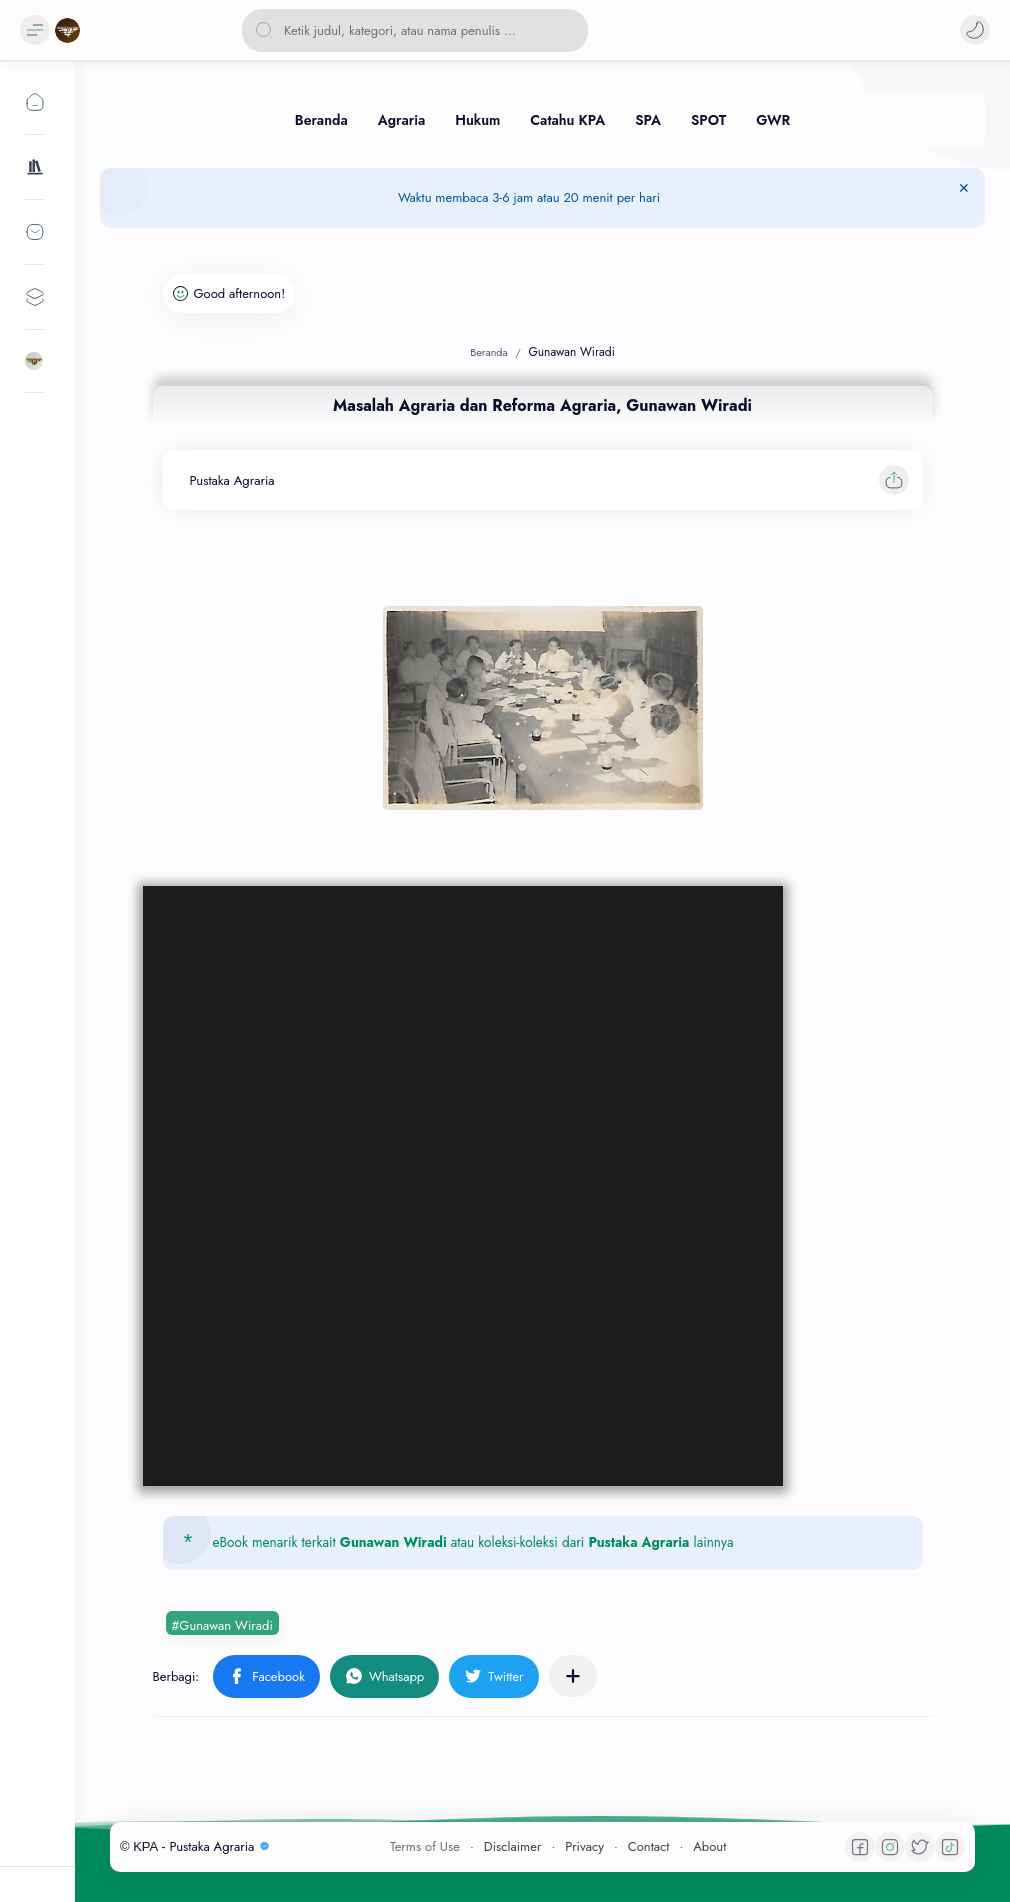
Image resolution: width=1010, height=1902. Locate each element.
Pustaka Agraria (638, 1542)
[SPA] (648, 120)
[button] (975, 30)
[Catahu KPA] (567, 120)
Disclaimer (513, 1846)
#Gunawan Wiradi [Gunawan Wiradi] (222, 1625)
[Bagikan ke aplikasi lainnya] (573, 1676)
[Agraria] (402, 120)
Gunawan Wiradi (393, 1542)
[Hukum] (477, 120)
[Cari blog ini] (415, 30)
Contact (649, 1846)
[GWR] (773, 120)
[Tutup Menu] (964, 198)
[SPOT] (708, 120)
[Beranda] (321, 120)
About (709, 1846)
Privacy (584, 1846)
